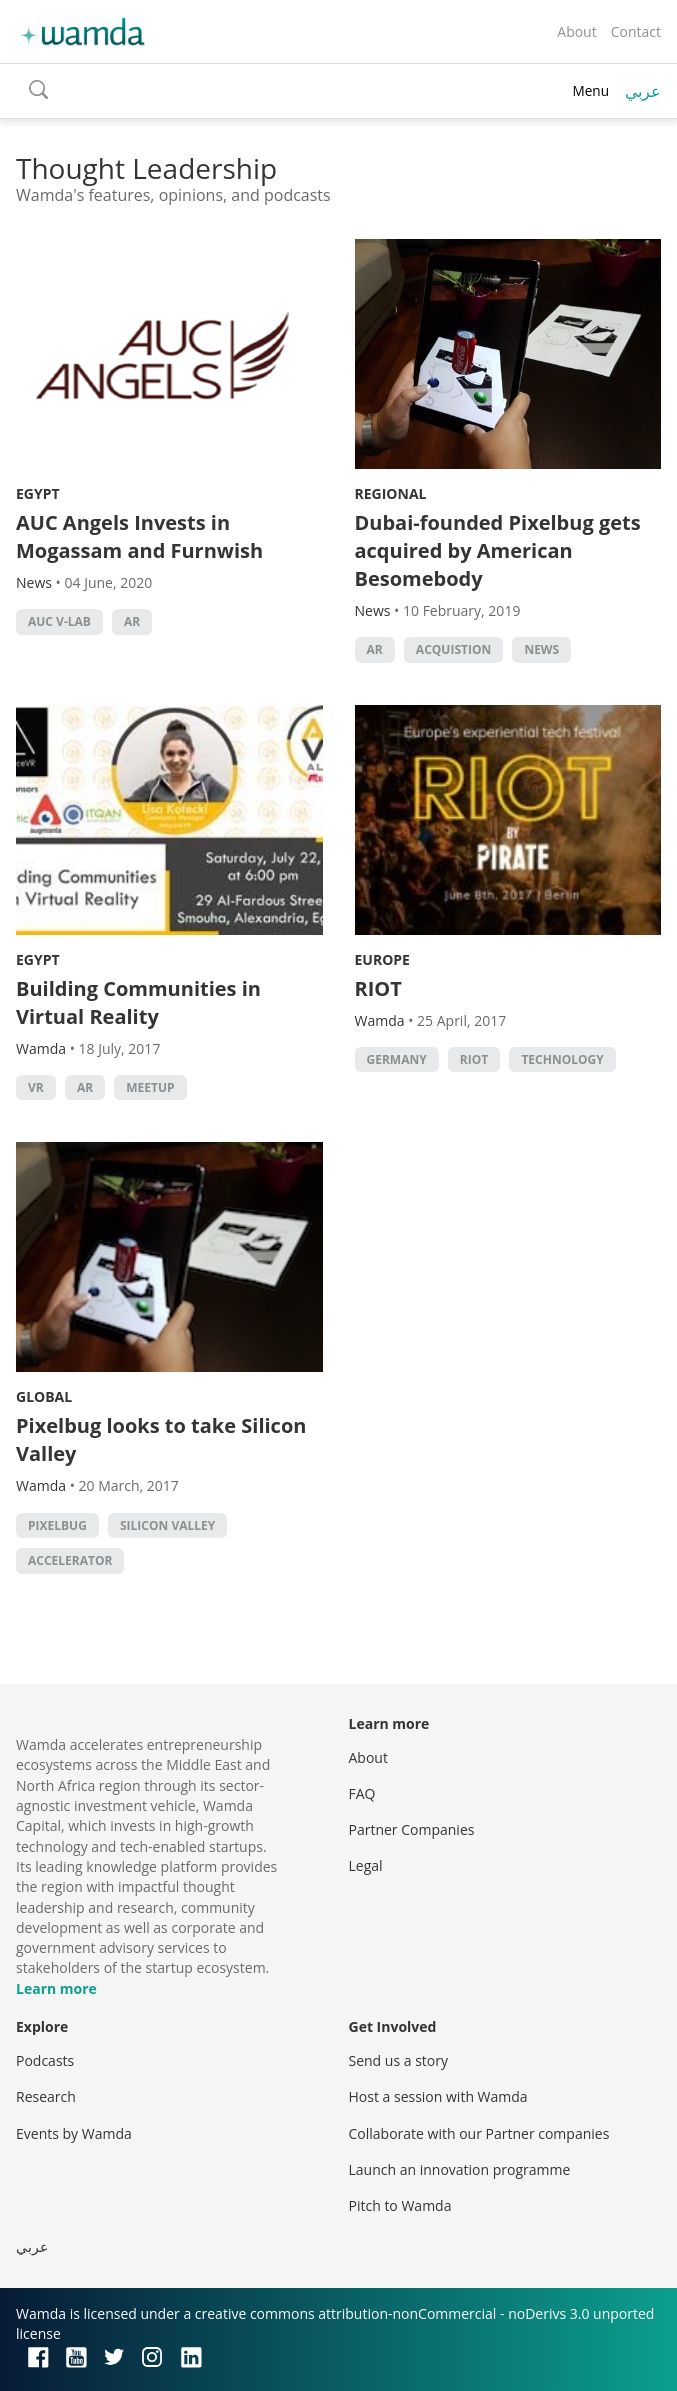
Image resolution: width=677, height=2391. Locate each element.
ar (132, 621)
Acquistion (453, 649)
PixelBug (57, 1525)
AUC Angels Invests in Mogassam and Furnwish (139, 536)
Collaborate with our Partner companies (479, 2133)
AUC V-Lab (59, 621)
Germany (397, 1059)
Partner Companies (412, 1829)
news (541, 649)
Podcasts (45, 2060)
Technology (562, 1059)
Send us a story (398, 2060)
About (576, 31)
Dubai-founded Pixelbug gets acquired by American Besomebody (498, 550)
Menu (590, 90)
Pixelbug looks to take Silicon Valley (161, 1439)
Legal (366, 1865)
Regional (391, 493)
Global (44, 1396)
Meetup (150, 1087)
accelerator (70, 1560)
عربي (643, 91)
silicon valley (167, 1525)
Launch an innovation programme (460, 2169)
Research (46, 2096)
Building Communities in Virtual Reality (138, 1002)
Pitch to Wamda (400, 2205)
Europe (382, 959)
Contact (636, 31)
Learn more (56, 1988)
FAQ (362, 1793)
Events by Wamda (74, 2133)
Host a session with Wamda (438, 2096)
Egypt (38, 493)
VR (36, 1087)
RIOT (378, 988)
